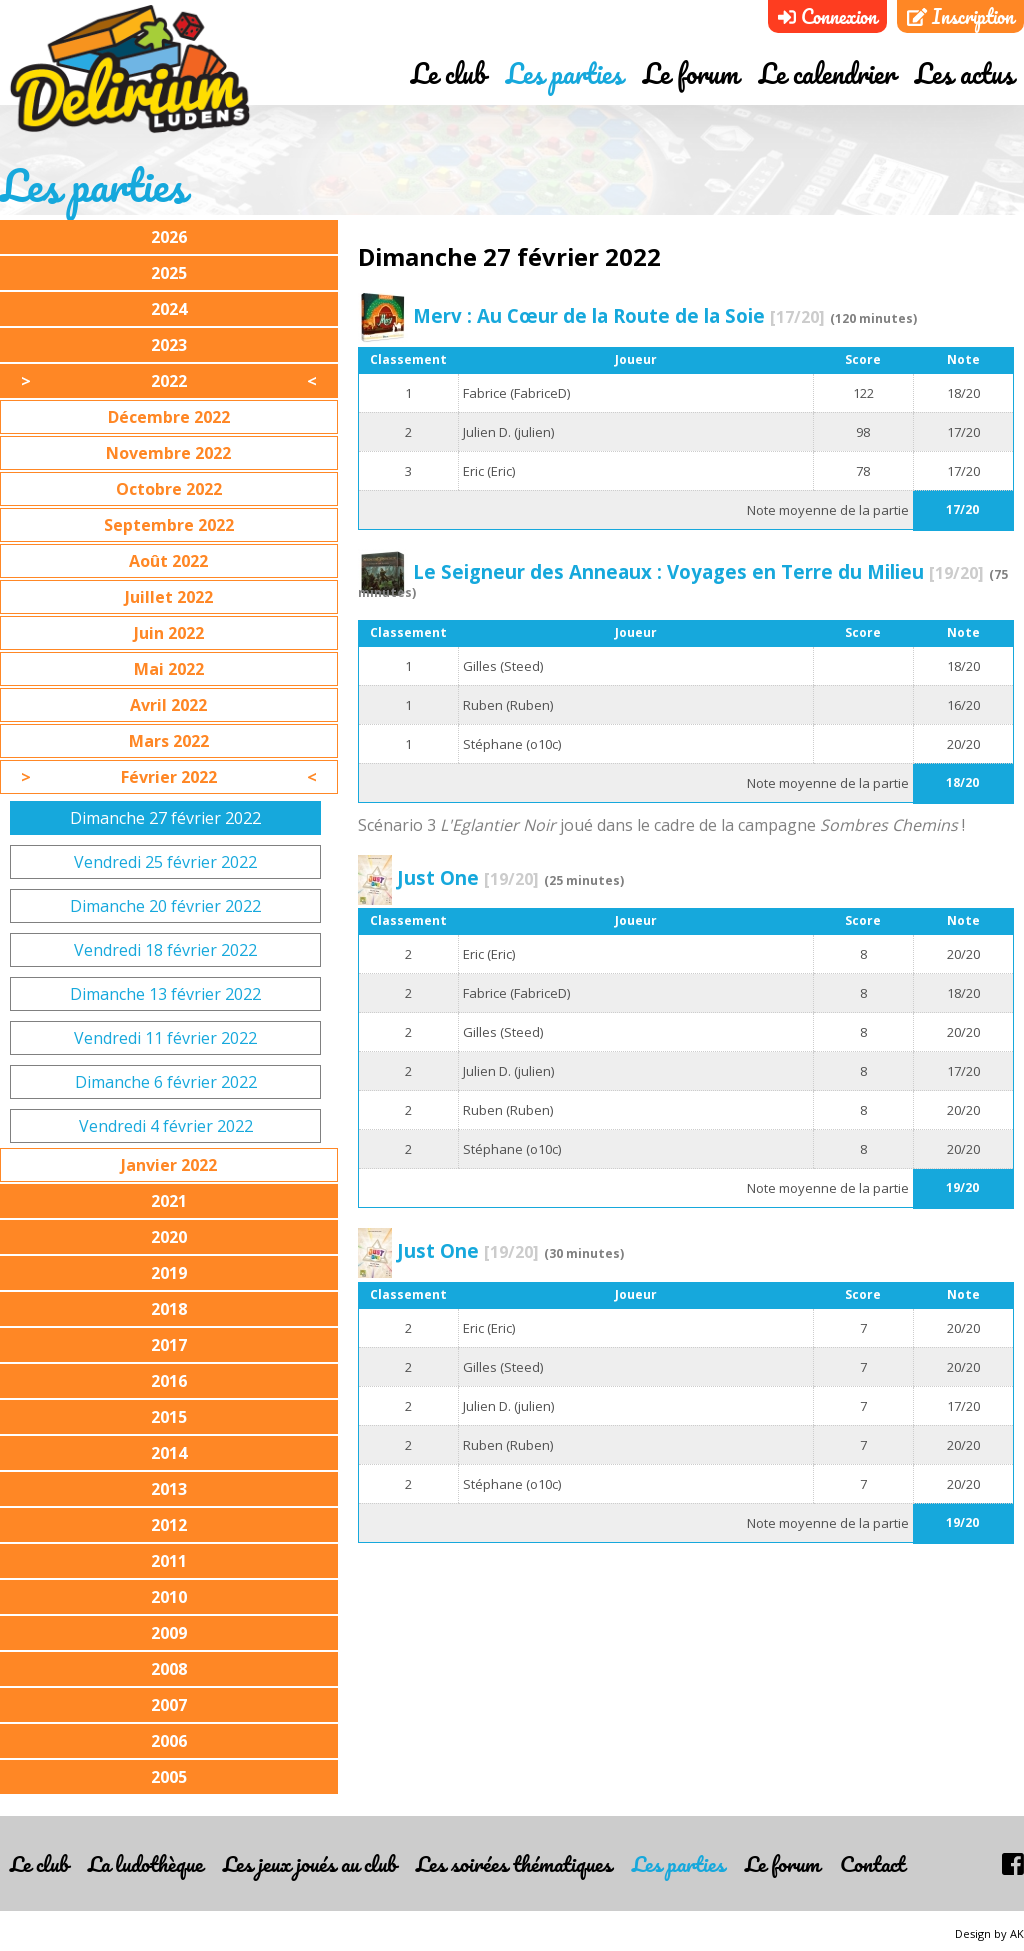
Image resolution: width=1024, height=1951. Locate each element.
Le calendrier (827, 73)
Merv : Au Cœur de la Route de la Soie (619, 315)
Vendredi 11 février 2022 (165, 1038)
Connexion (827, 16)
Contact (872, 1863)
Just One (468, 877)
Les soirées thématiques (514, 1863)
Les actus (964, 73)
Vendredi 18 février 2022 (165, 950)
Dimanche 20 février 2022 (165, 906)
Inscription (960, 16)
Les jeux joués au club (309, 1863)
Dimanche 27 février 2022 (165, 818)
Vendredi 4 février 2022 (166, 1126)
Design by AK (989, 1933)
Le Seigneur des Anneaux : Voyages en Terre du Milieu (698, 571)
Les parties (564, 73)
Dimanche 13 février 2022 (165, 994)
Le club (448, 73)
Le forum (691, 73)
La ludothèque (145, 1863)
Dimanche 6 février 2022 (166, 1082)
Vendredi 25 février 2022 (165, 862)
